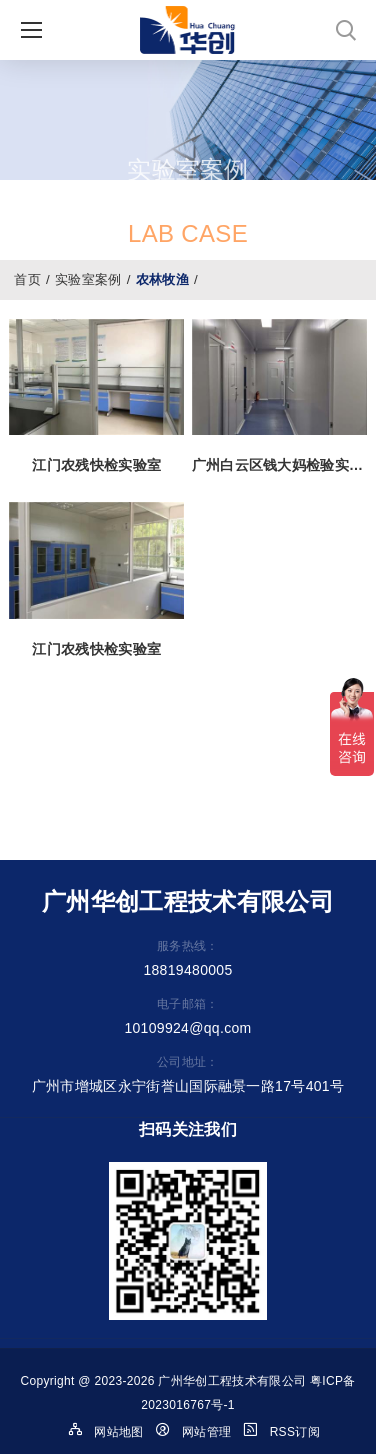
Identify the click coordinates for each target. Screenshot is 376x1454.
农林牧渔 (162, 279)
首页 (27, 279)
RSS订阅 (295, 1432)
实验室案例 (88, 279)
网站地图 (118, 1432)
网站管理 (206, 1432)
